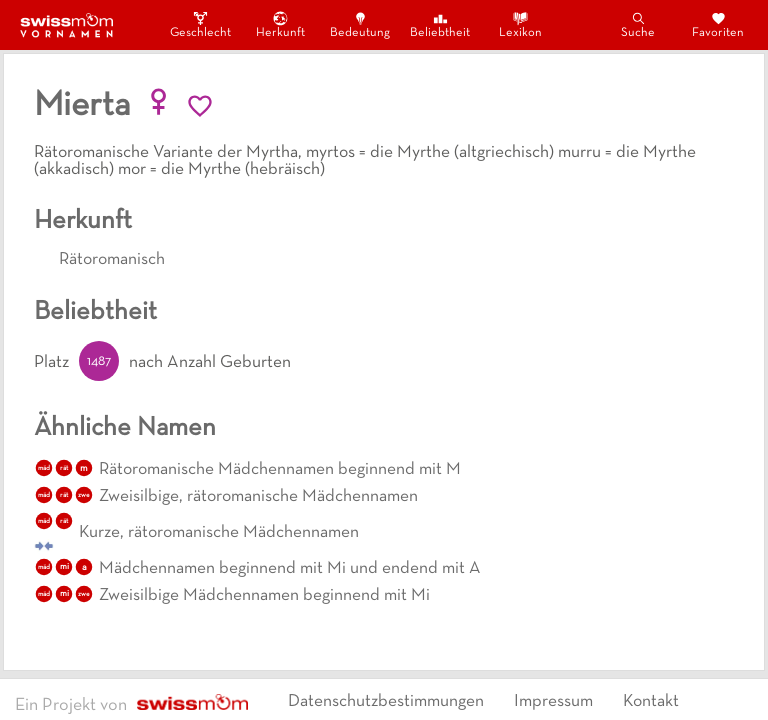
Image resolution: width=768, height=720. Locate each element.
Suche (638, 24)
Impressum (553, 702)
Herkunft (280, 24)
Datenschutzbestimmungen (386, 702)
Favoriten (718, 24)
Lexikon (520, 24)
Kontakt (651, 702)
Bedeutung (360, 24)
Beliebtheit (440, 24)
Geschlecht (200, 24)
